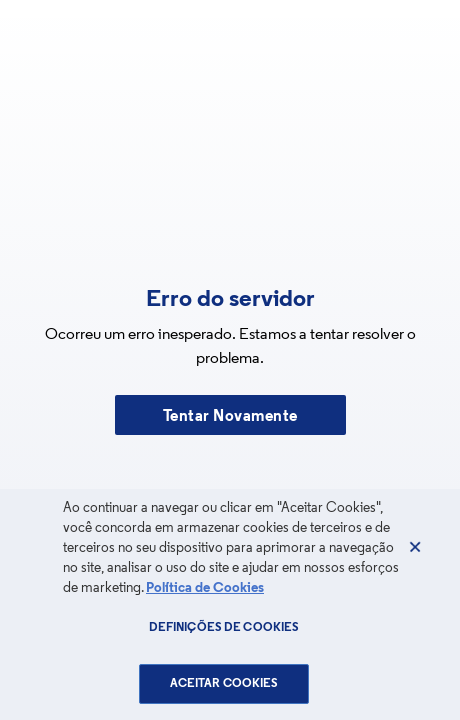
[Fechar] (415, 547)
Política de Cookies (205, 588)
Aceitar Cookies (224, 684)
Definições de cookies (224, 628)
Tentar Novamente (230, 417)
